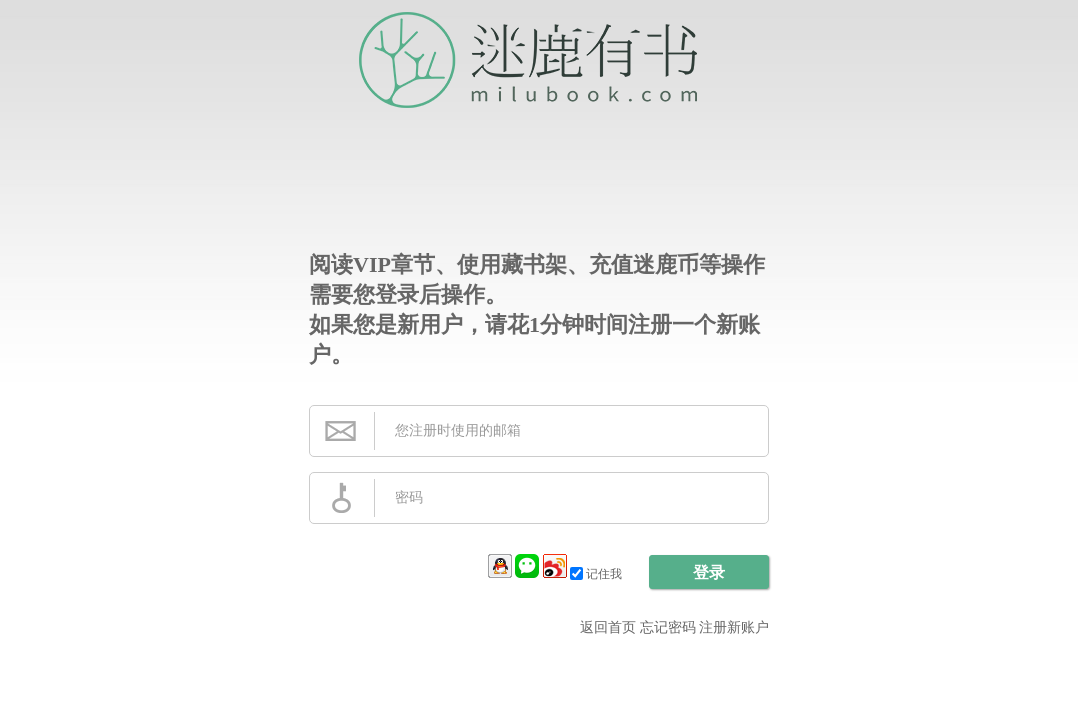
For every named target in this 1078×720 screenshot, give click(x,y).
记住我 (597, 574)
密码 (409, 497)
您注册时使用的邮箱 (458, 430)
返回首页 (608, 627)
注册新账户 (734, 627)
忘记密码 (668, 627)
